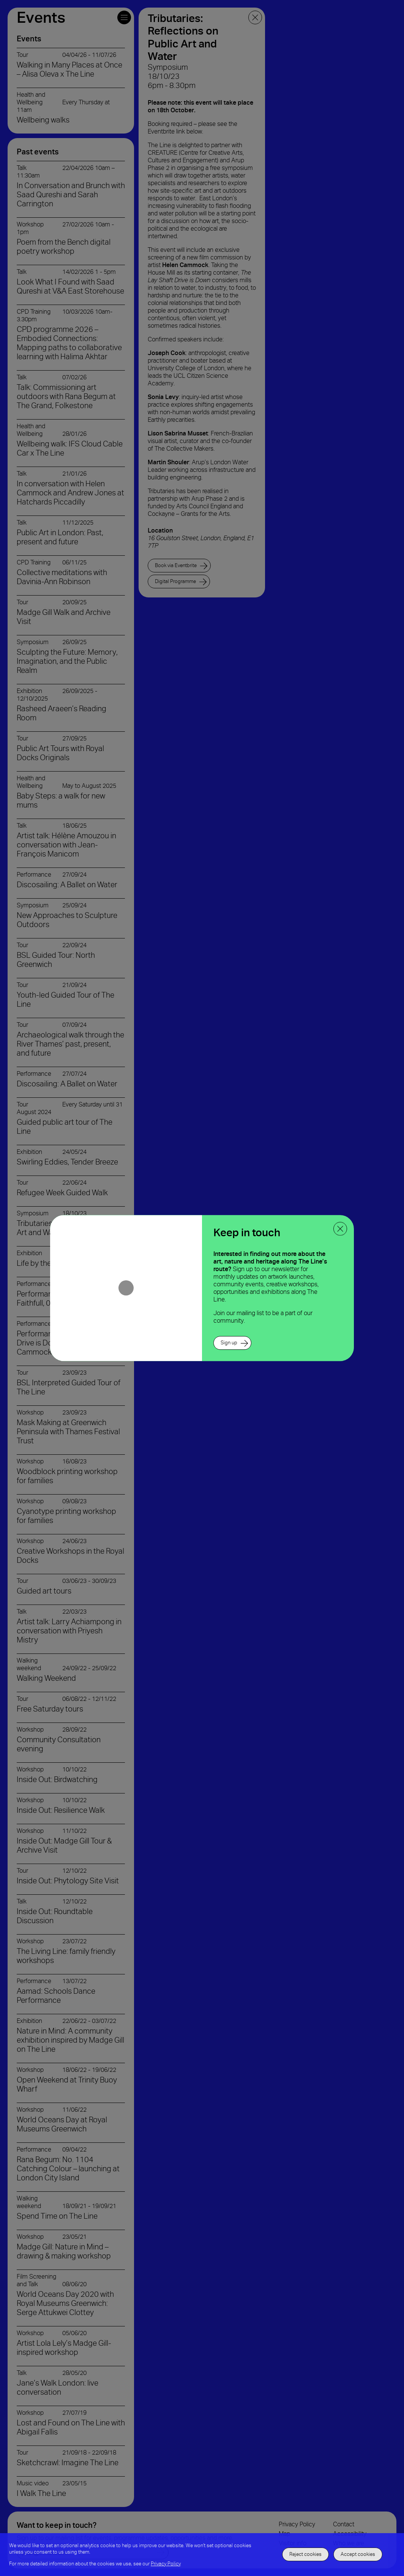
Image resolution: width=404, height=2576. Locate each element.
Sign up (229, 1342)
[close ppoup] (340, 1228)
